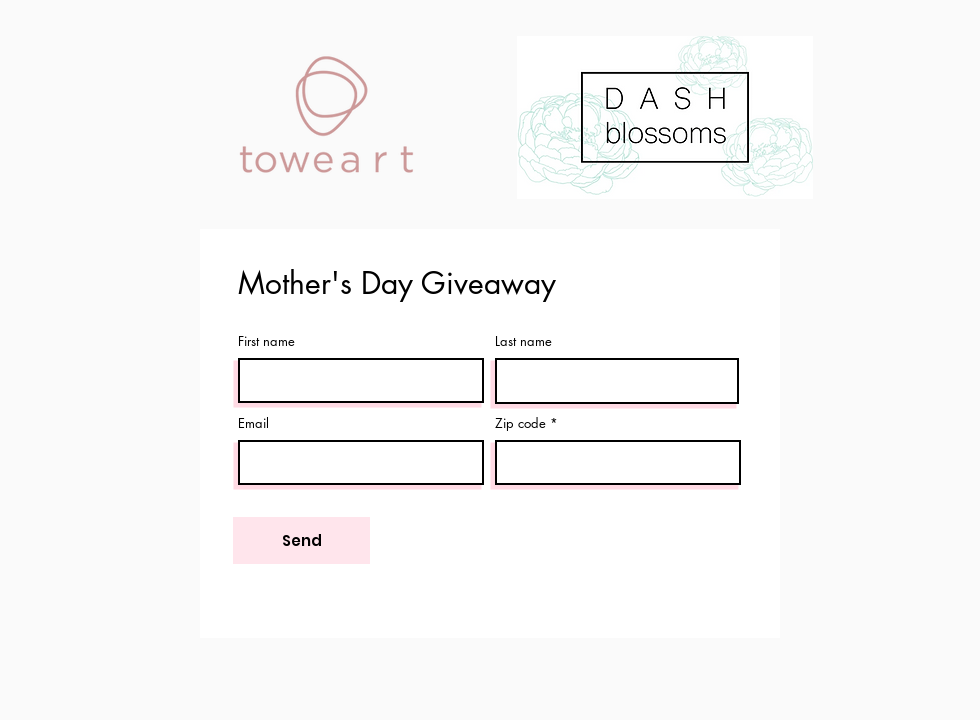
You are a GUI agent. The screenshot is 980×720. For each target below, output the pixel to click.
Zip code (520, 423)
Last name (523, 341)
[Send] (301, 540)
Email (253, 423)
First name (266, 341)
